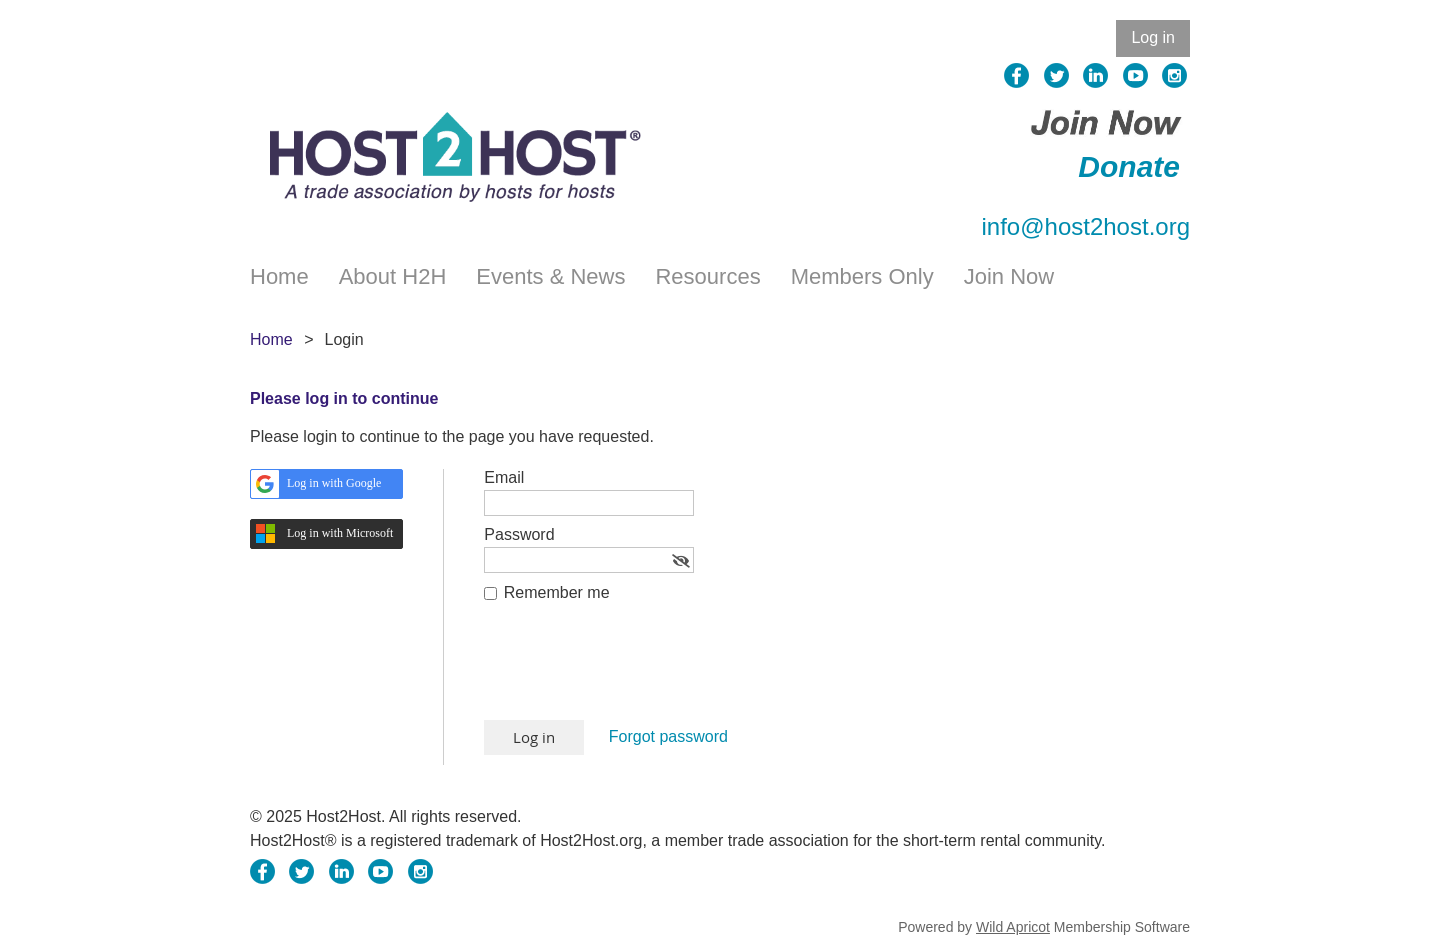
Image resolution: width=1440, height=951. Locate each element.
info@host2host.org (1086, 226)
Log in (1153, 37)
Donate (1129, 166)
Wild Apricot (1013, 927)
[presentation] (636, 671)
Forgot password (668, 736)
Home (271, 339)
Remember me (557, 592)
